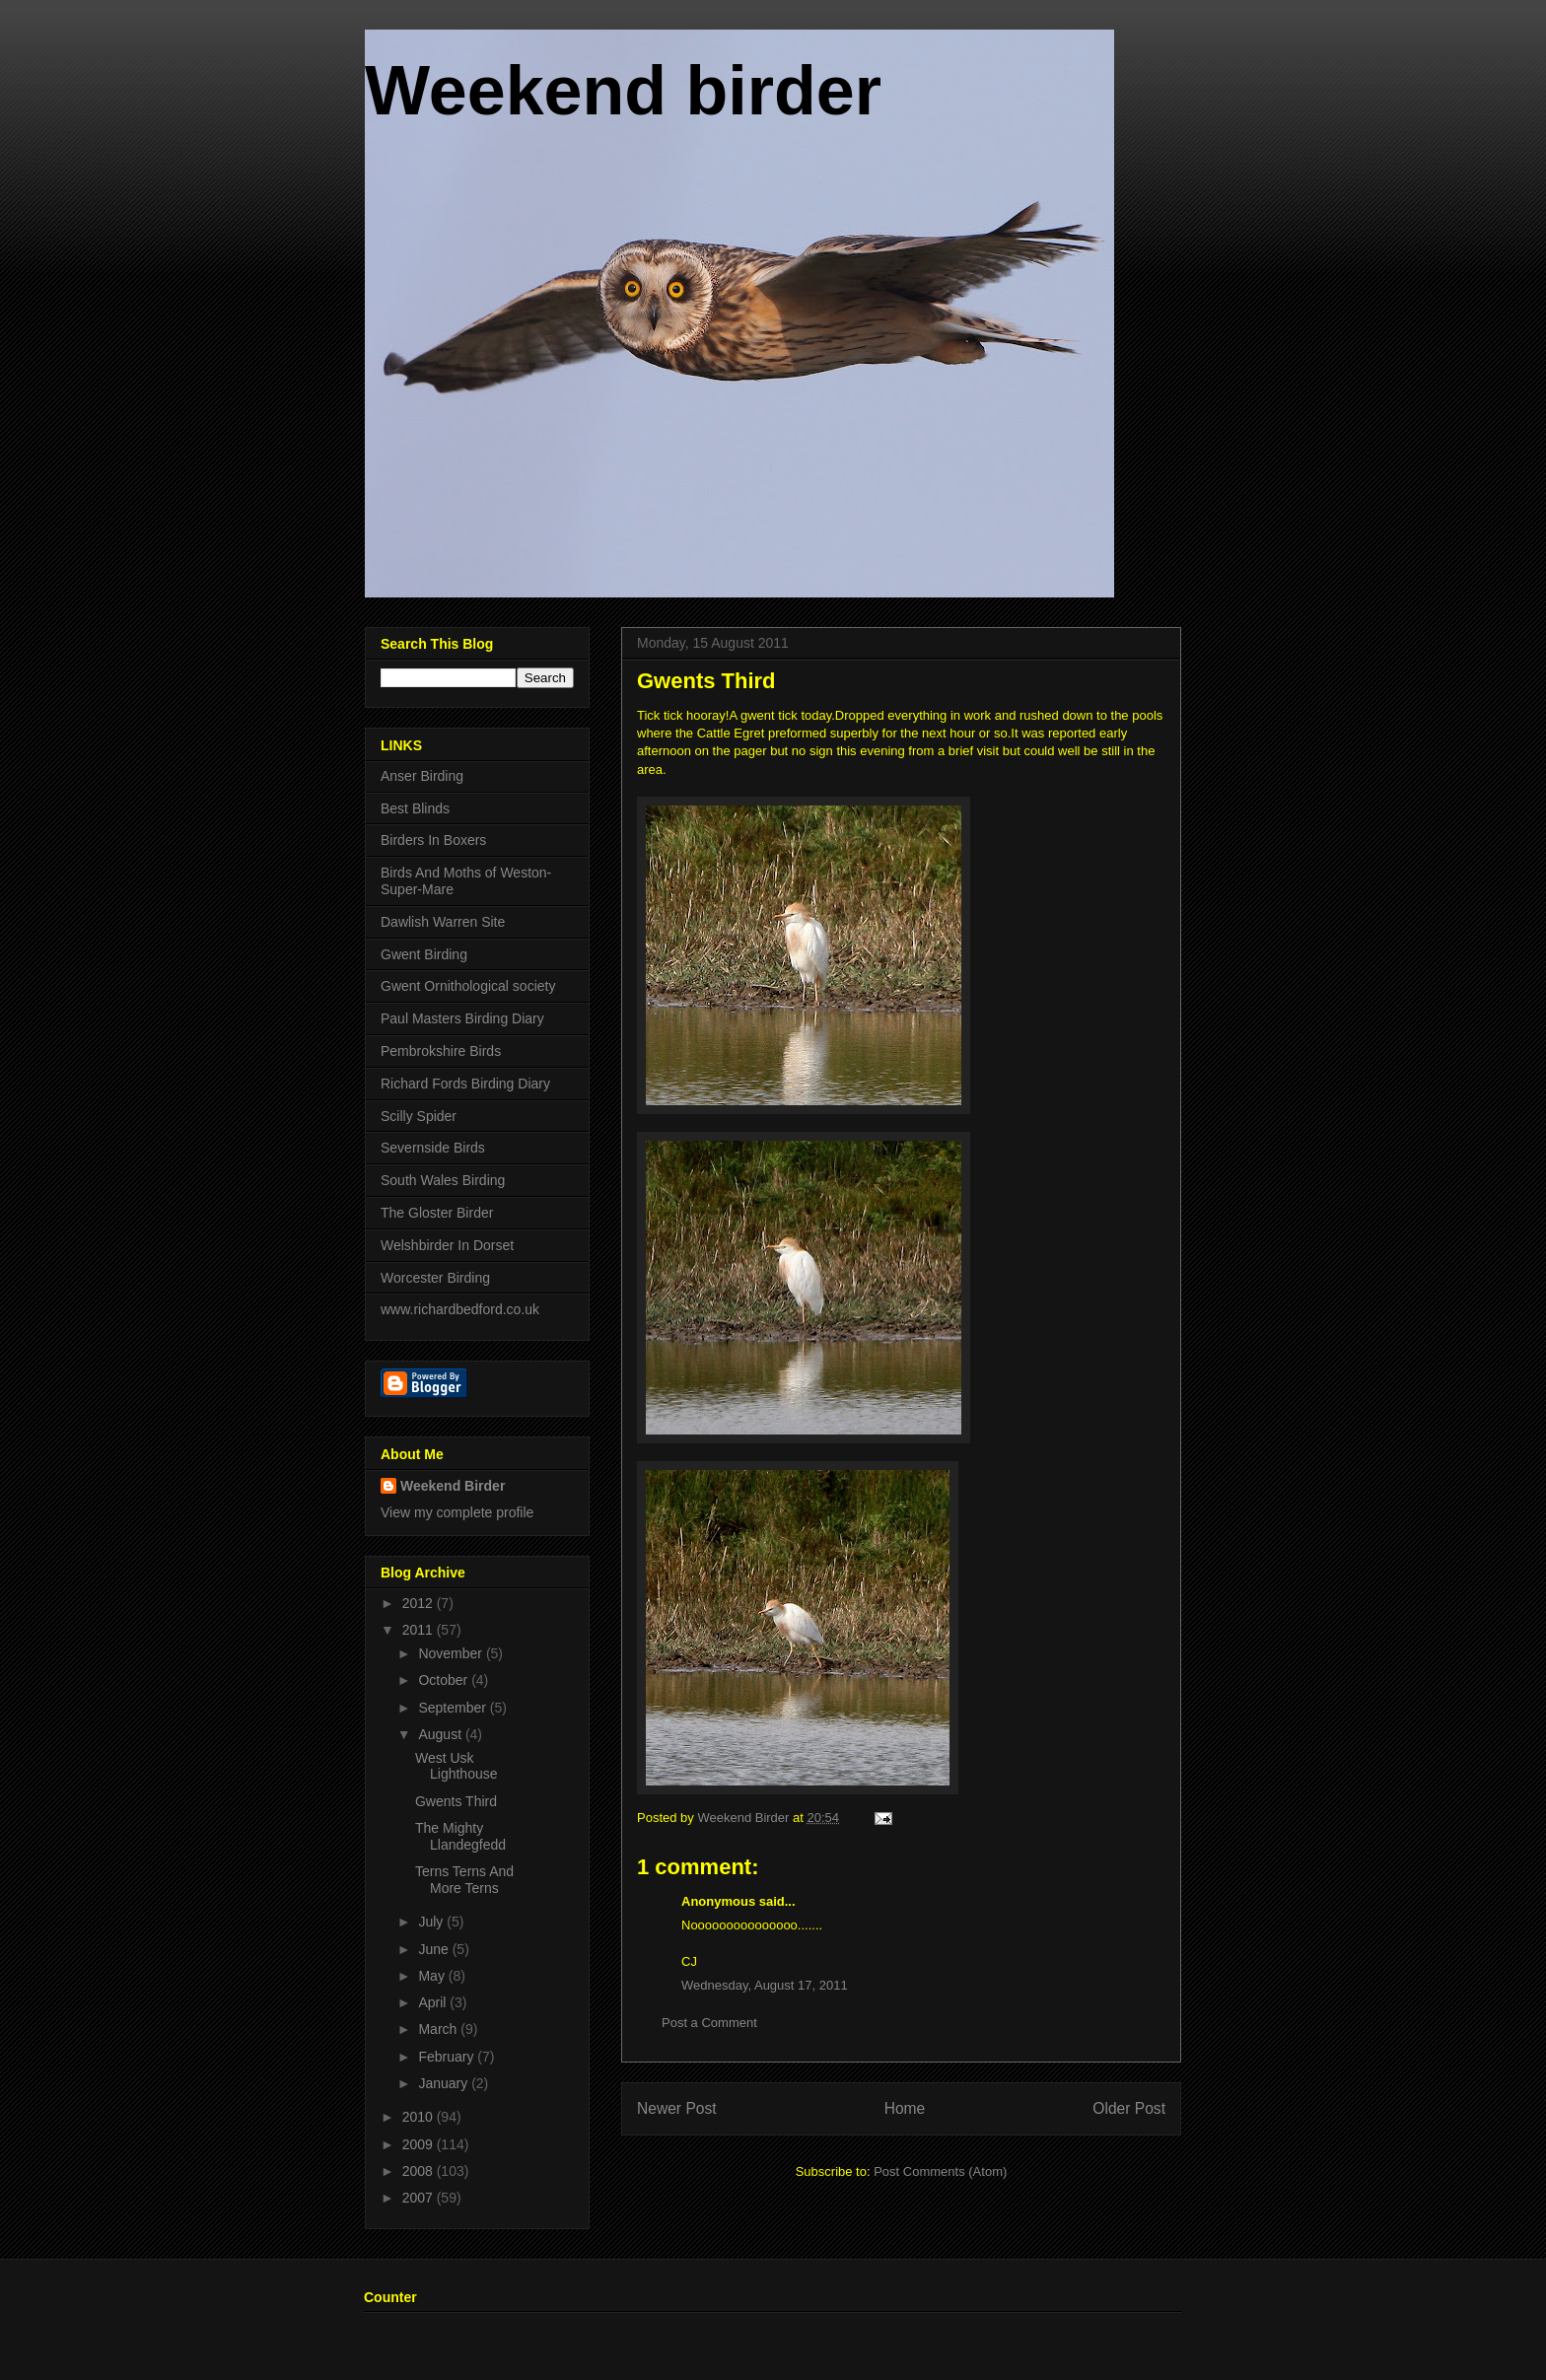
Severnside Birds (433, 1147)
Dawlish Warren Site (443, 922)
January (444, 2083)
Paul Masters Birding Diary (462, 1018)
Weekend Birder (452, 1486)
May (433, 1976)
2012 (419, 1603)
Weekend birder (623, 90)
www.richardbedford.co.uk (460, 1309)
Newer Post (677, 2108)
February (447, 2057)
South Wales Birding (443, 1180)
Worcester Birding (435, 1278)
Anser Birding (422, 776)
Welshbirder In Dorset (447, 1245)
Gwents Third (456, 1801)
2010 (419, 2117)
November (451, 1653)
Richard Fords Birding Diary (465, 1083)
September (453, 1707)
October (444, 1680)
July (432, 1921)
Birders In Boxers (433, 840)
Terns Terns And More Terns (464, 1879)
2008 (419, 2171)
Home (905, 2108)
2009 (419, 2144)
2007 (419, 2197)
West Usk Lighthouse (456, 1766)
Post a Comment (709, 2022)
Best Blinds (415, 808)
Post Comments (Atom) (940, 2171)
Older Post (1128, 2108)
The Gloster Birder (437, 1213)
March (439, 2029)
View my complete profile (457, 1512)
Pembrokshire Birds (441, 1051)
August (441, 1734)
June (435, 1949)
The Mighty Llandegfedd (460, 1836)
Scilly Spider (419, 1116)
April (434, 2002)
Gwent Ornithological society (468, 986)
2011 (419, 1630)
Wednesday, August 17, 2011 (764, 1985)
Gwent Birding (424, 954)
